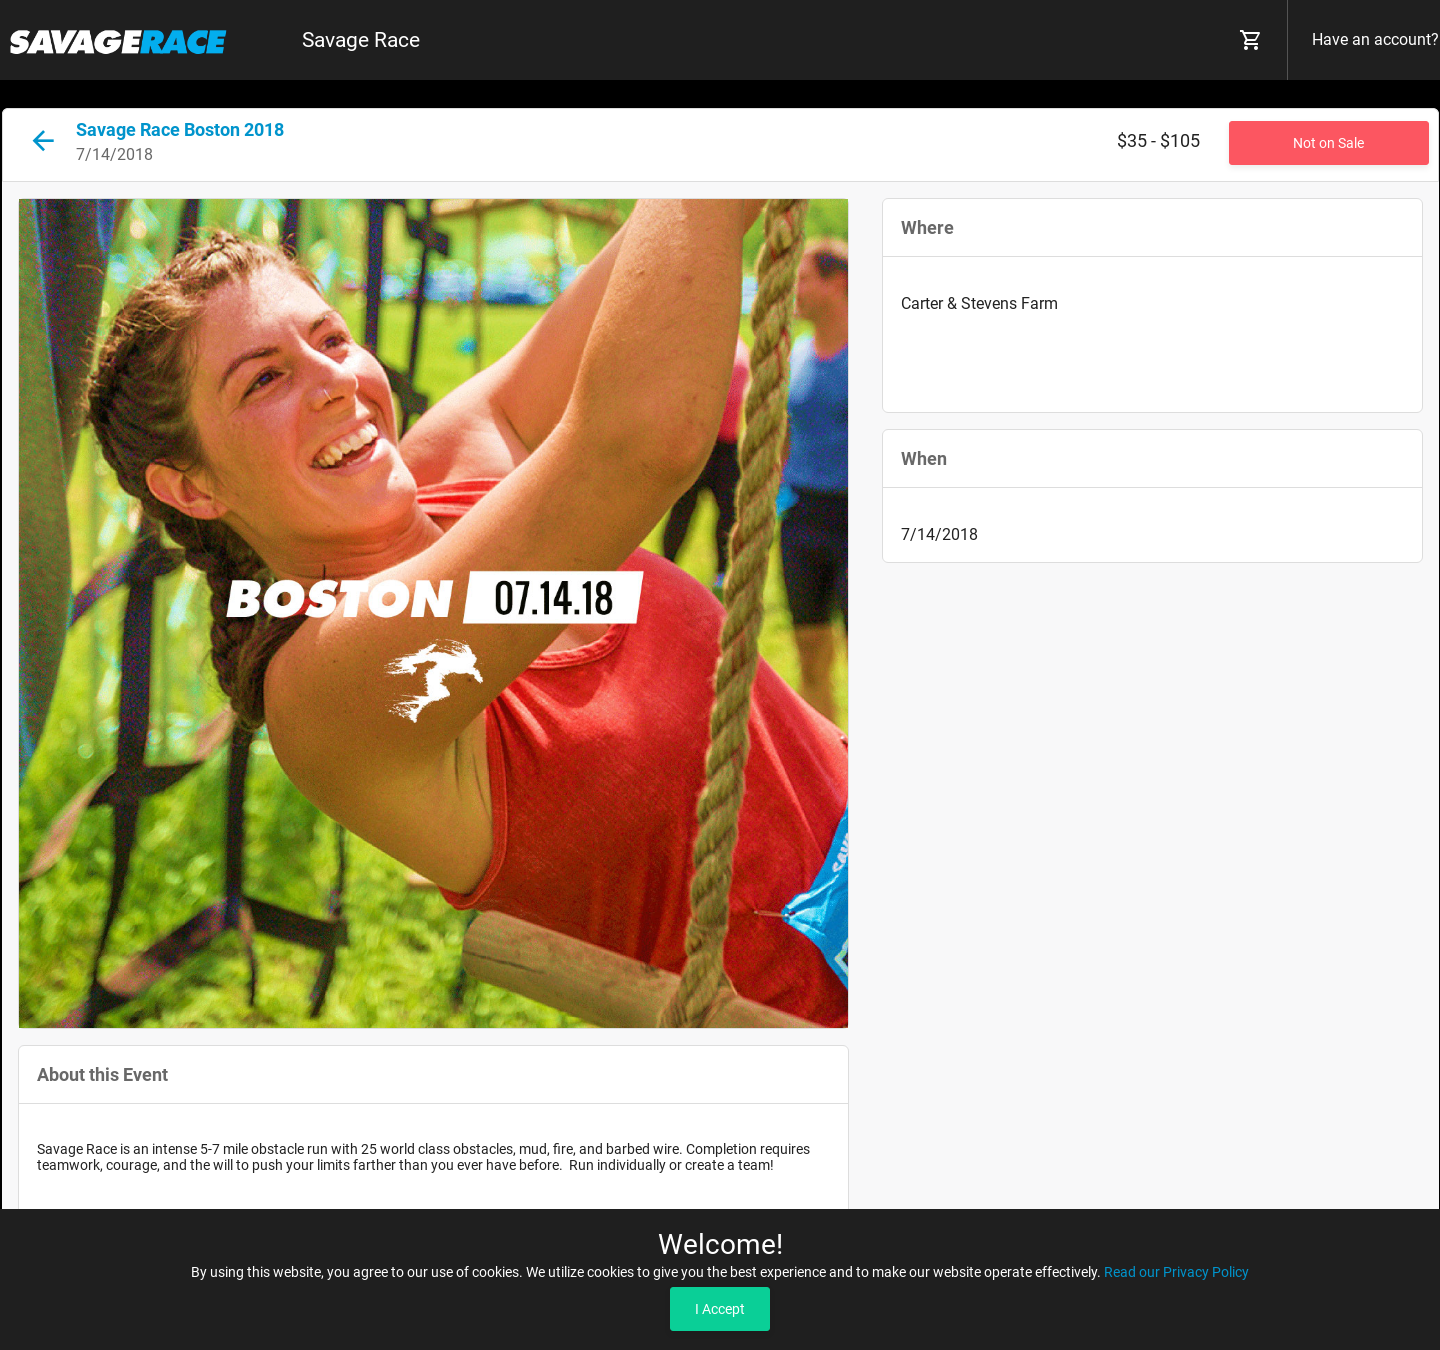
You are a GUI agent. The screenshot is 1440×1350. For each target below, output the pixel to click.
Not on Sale (1328, 143)
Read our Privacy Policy (1176, 1272)
